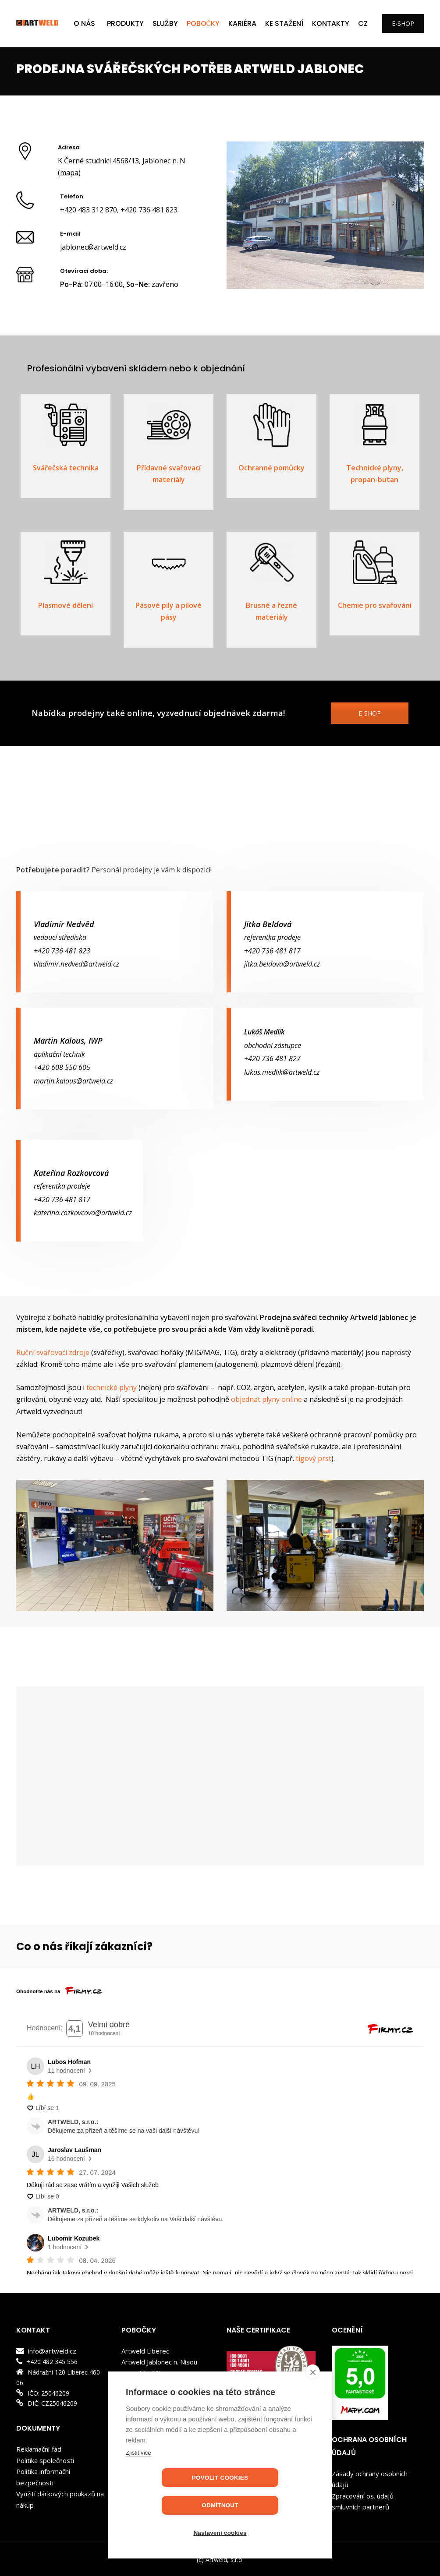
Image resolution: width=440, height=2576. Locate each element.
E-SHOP (403, 23)
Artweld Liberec (145, 2351)
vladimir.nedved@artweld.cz (76, 964)
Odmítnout (270, 2505)
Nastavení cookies (219, 2533)
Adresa (69, 147)
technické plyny (111, 1387)
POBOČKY (203, 23)
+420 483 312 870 (88, 210)
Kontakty (330, 23)
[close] (312, 2399)
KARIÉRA (242, 23)
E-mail (70, 233)
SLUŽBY (165, 23)
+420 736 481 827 (272, 1058)
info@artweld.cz (51, 2351)
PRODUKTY (125, 23)
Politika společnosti (45, 2460)
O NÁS (84, 23)
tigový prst (313, 1458)
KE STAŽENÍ (284, 23)
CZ (363, 23)
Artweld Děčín (142, 2373)
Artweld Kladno (144, 2384)
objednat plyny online (266, 1399)
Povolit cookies (170, 2505)
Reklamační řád (38, 2449)
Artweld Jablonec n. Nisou (159, 2361)
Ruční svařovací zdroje (52, 1352)
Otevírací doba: (84, 271)
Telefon (71, 196)
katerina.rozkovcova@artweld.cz (83, 1212)
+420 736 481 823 (149, 210)
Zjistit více (138, 2480)
